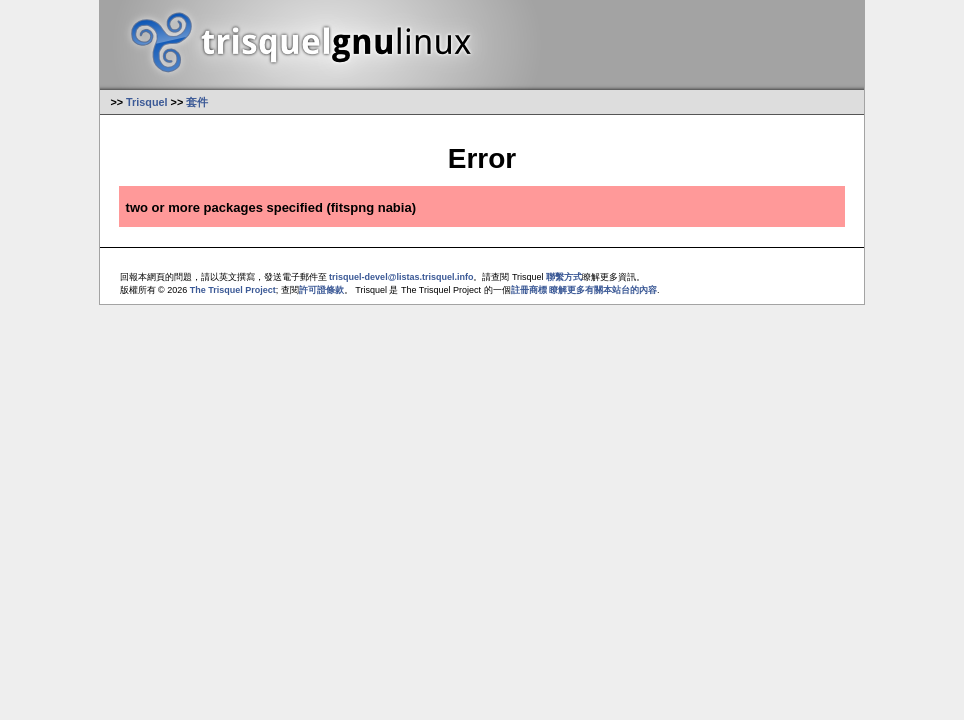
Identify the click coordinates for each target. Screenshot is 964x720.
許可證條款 (321, 290)
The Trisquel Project (233, 290)
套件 (197, 102)
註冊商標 (529, 290)
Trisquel (147, 102)
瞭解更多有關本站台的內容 (603, 290)
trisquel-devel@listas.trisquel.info (401, 277)
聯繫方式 (564, 277)
